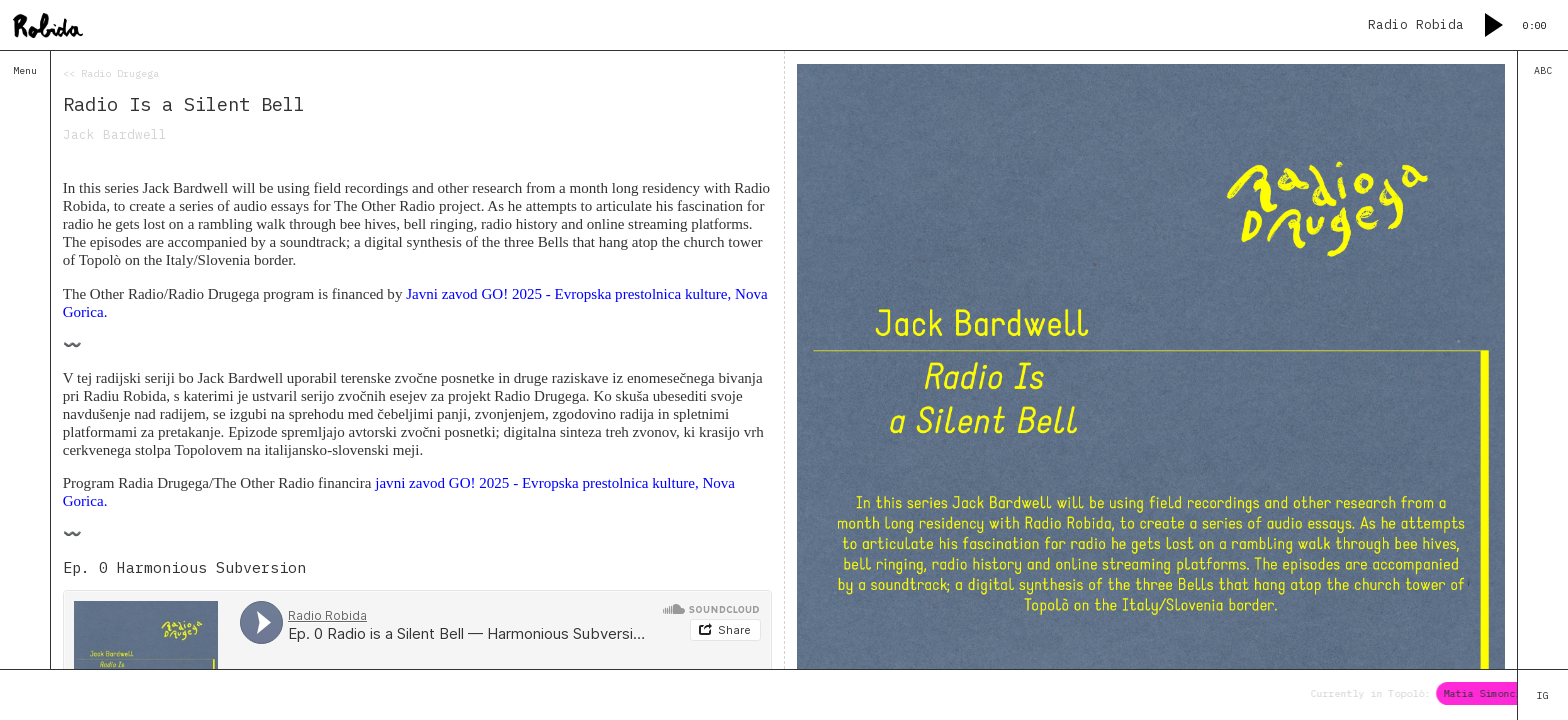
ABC (1543, 70)
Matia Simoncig (1494, 693)
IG (1543, 695)
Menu (25, 70)
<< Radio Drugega (111, 73)
